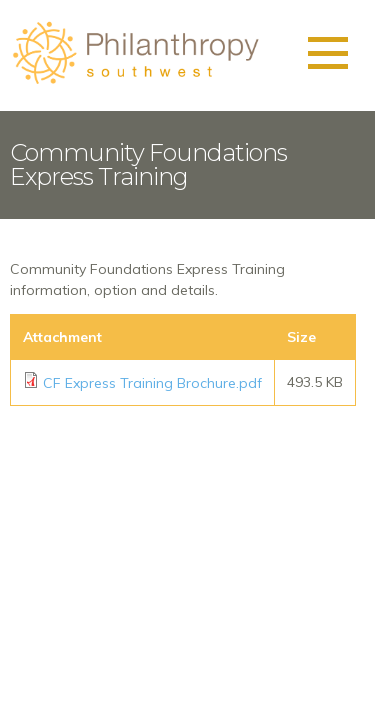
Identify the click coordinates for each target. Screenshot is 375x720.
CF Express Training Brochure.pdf (152, 383)
